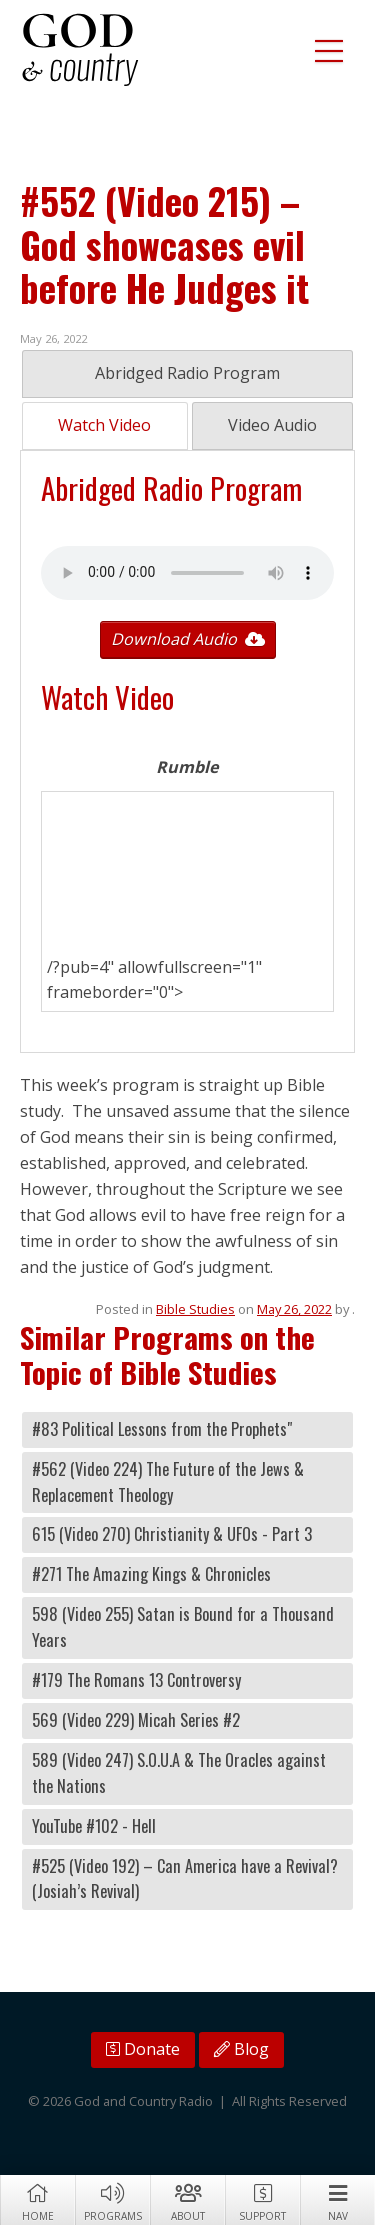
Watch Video (104, 425)
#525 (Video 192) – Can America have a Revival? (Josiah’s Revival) (185, 1879)
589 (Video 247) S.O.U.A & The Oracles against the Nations (179, 1773)
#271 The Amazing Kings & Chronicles (151, 1574)
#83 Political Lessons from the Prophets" (162, 1429)
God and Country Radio (80, 50)
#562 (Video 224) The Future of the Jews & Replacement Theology (168, 1482)
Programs (112, 2201)
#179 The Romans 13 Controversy (136, 1680)
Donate (143, 2049)
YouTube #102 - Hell (94, 1826)
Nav (337, 2201)
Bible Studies (195, 1309)
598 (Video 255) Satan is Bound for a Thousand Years (183, 1627)
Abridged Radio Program (187, 373)
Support (262, 2201)
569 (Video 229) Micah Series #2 (136, 1720)
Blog (241, 2049)
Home (37, 2201)
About (187, 2201)
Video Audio (272, 425)
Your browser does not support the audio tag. (187, 573)
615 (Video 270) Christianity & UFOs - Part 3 (172, 1534)
